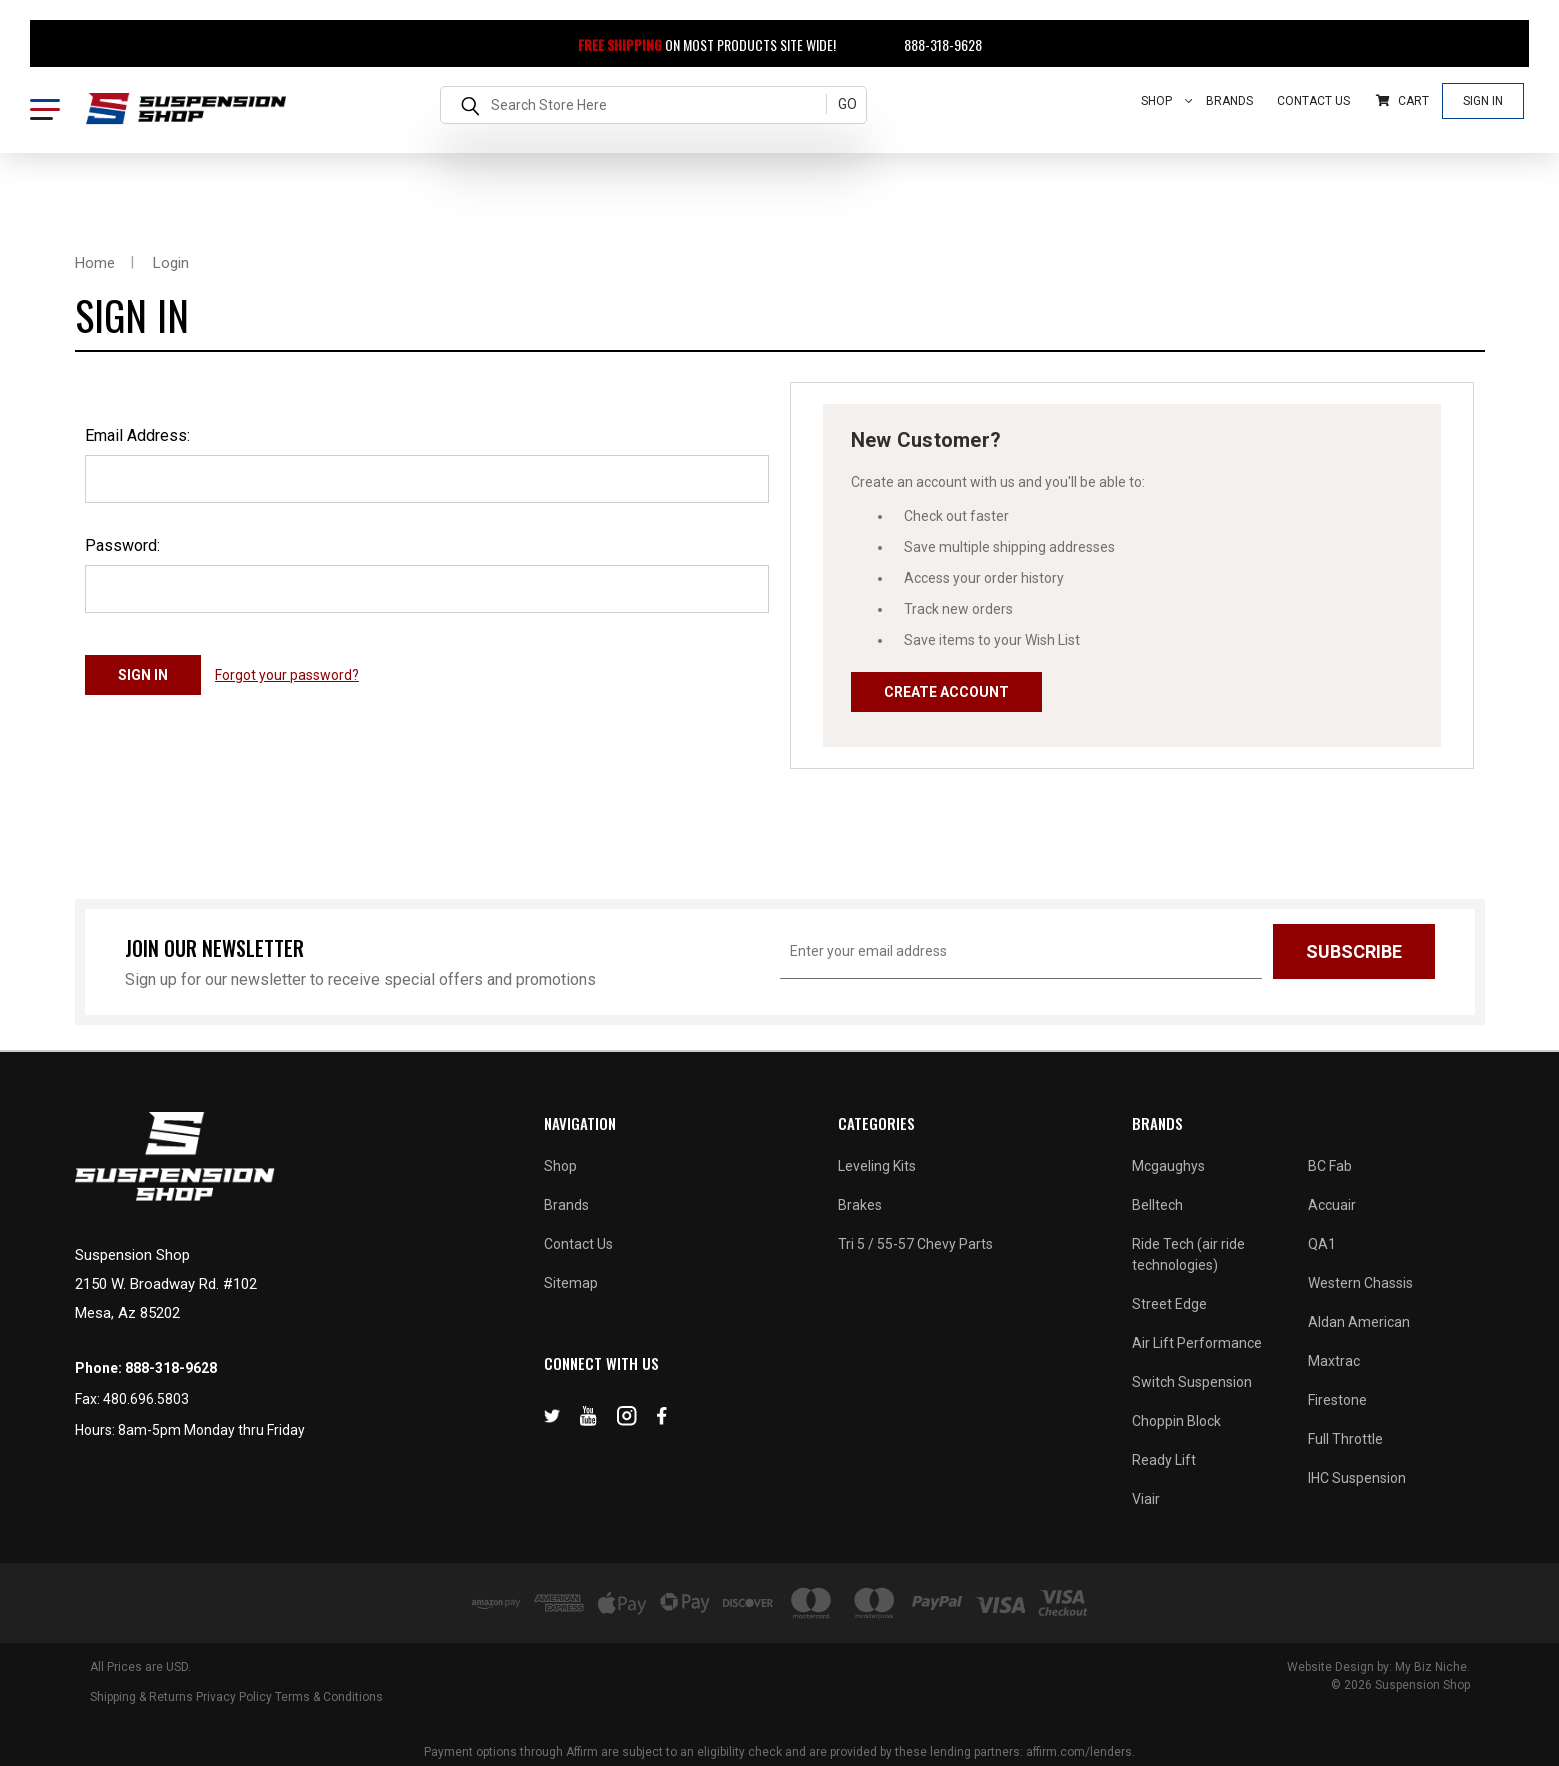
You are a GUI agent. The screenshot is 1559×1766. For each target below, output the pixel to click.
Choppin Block (1176, 1421)
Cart (1402, 101)
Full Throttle (1345, 1439)
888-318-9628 (931, 44)
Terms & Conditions (329, 1697)
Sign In (1483, 101)
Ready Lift (1164, 1460)
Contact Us (1313, 101)
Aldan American (1359, 1322)
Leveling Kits (877, 1166)
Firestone (1337, 1400)
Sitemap (571, 1283)
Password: (122, 545)
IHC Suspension (1357, 1478)
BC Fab (1330, 1166)
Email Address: (137, 435)
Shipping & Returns (141, 1697)
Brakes (860, 1205)
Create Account (946, 692)
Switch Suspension (1192, 1382)
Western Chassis (1360, 1283)
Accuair (1332, 1205)
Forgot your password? (287, 675)
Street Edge (1169, 1304)
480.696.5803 (146, 1399)
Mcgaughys (1168, 1166)
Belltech (1157, 1205)
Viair (1146, 1499)
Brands (1229, 101)
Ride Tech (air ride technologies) (1188, 1254)
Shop (1167, 101)
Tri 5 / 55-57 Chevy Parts (915, 1244)
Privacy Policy (234, 1697)
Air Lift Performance (1197, 1343)
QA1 (1322, 1244)
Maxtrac (1334, 1361)
